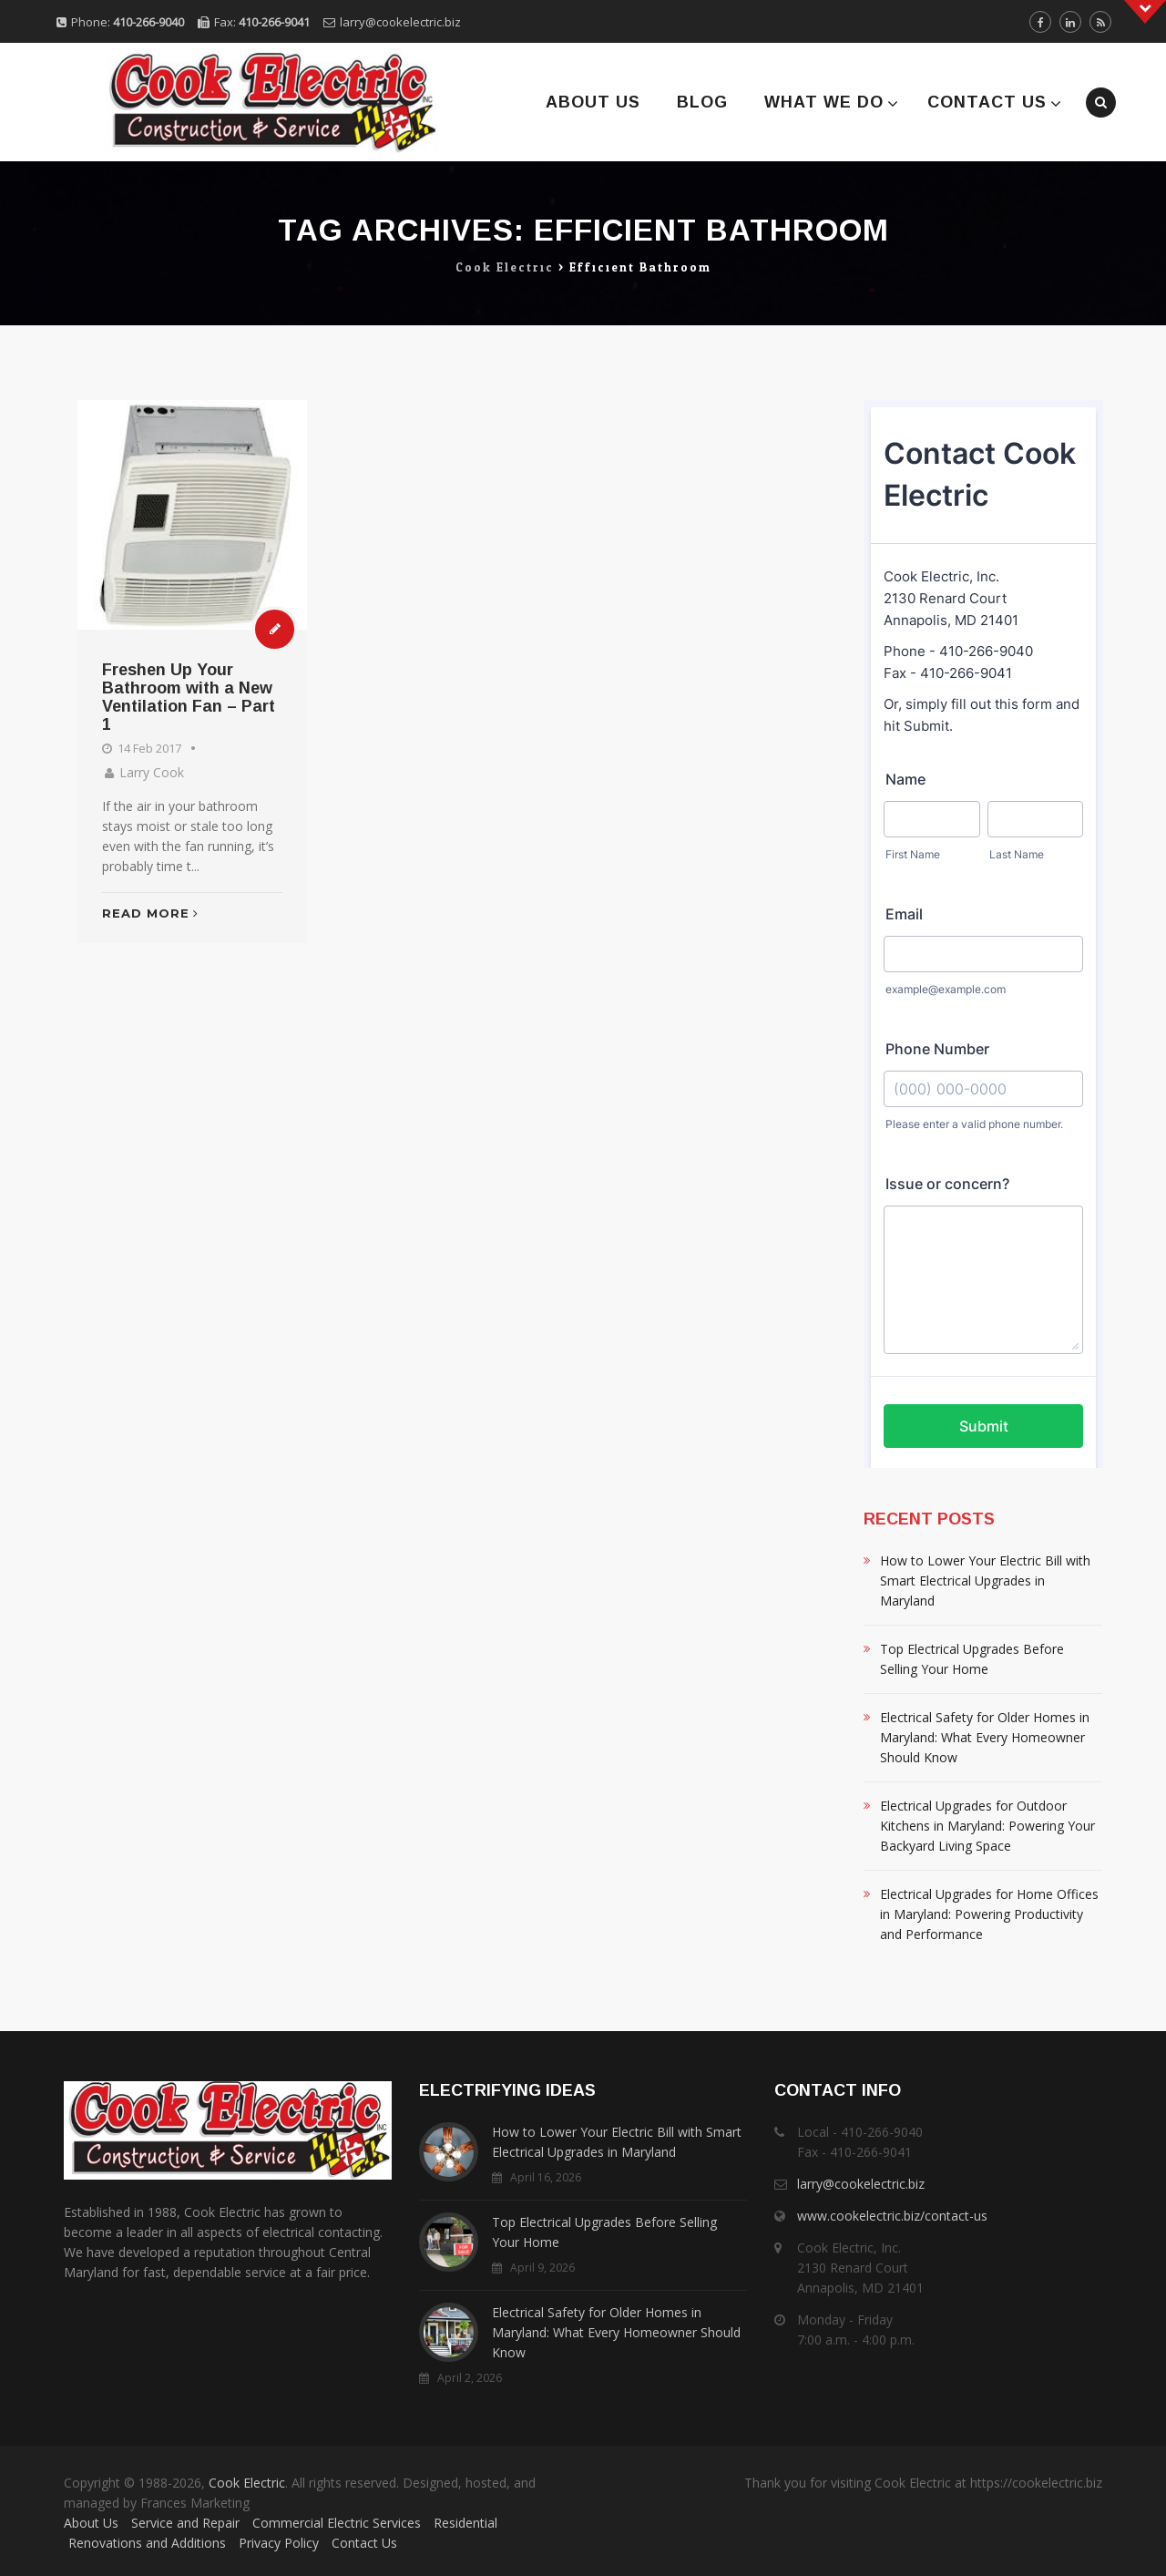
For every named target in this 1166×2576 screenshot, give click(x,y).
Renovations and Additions (147, 2542)
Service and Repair (185, 2522)
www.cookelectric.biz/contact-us (892, 2215)
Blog (702, 102)
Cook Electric (247, 2482)
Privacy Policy (279, 2542)
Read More (150, 913)
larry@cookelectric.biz (400, 22)
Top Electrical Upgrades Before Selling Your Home (972, 1659)
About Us (593, 102)
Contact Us (987, 102)
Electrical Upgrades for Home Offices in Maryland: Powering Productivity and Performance (989, 1914)
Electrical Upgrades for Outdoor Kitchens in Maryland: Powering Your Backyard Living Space (987, 1825)
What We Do (824, 102)
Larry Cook (151, 772)
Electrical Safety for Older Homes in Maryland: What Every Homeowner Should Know (984, 1737)
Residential (465, 2522)
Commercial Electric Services (336, 2522)
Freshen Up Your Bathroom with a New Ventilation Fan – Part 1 (188, 697)
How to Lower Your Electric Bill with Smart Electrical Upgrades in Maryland (985, 1580)
